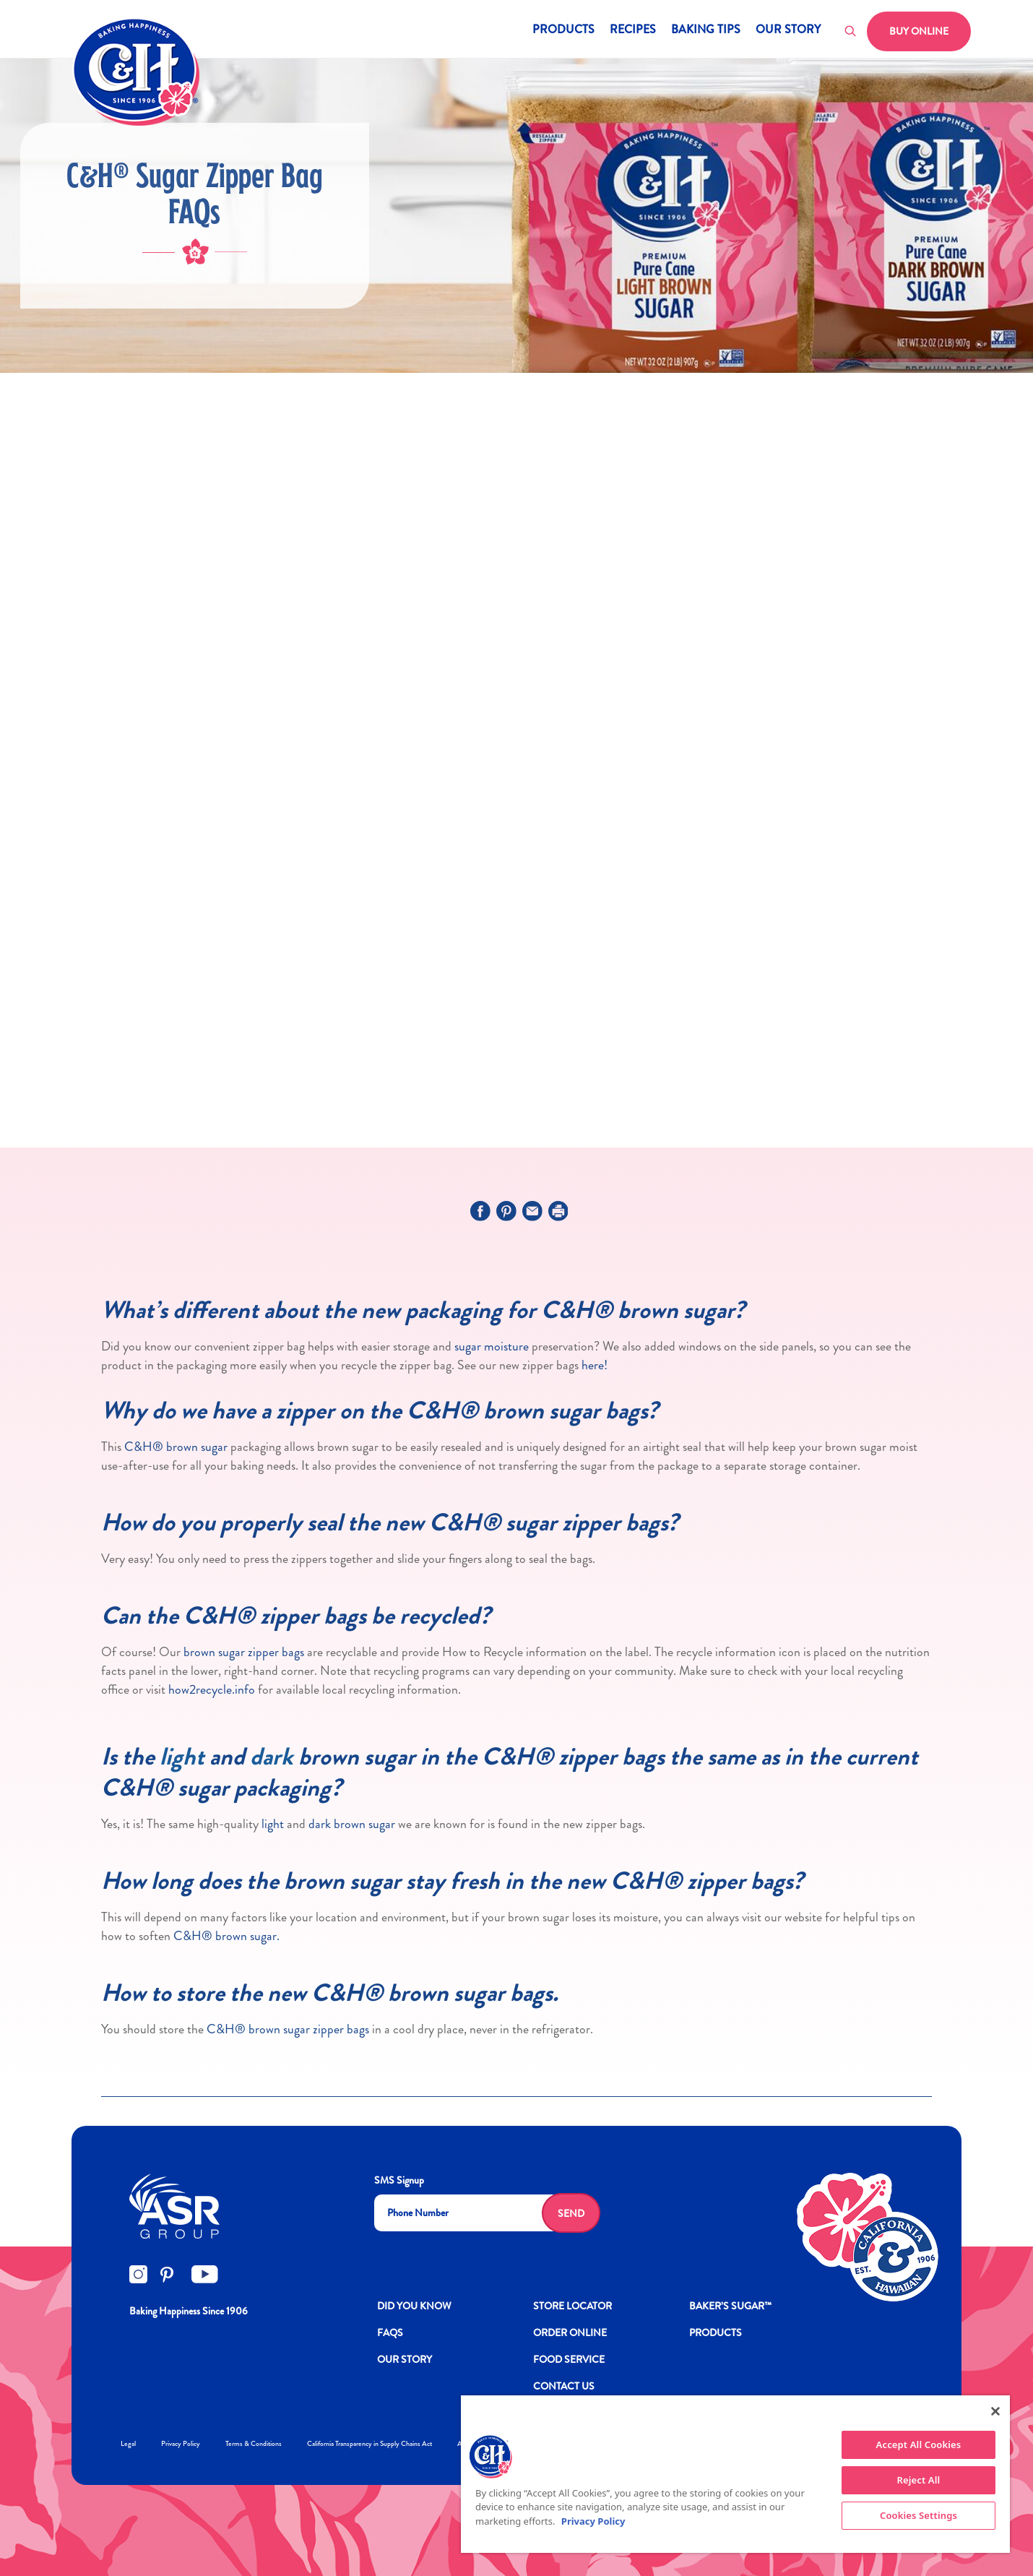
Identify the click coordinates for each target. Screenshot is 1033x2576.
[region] (735, 2474)
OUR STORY (404, 2359)
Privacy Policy (180, 2443)
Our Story (788, 31)
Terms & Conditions (253, 2443)
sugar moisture (490, 1346)
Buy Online (918, 31)
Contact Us (564, 2386)
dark (271, 1756)
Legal (128, 2443)
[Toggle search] (851, 32)
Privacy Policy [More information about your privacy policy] (593, 2521)
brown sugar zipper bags (243, 1651)
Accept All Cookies (918, 2444)
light (182, 1756)
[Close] (995, 2411)
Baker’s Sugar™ (730, 2306)
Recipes (633, 31)
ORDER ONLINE (570, 2332)
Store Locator (572, 2306)
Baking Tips (705, 31)
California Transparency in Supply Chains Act (369, 2443)
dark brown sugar (351, 1823)
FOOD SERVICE (569, 2359)
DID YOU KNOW (414, 2306)
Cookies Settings (918, 2515)
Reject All (919, 2479)
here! (595, 1365)
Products (563, 31)
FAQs (390, 2332)
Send (571, 2213)
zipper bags (341, 2029)
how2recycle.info (211, 1689)
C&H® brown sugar (176, 1446)
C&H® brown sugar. (226, 1935)
